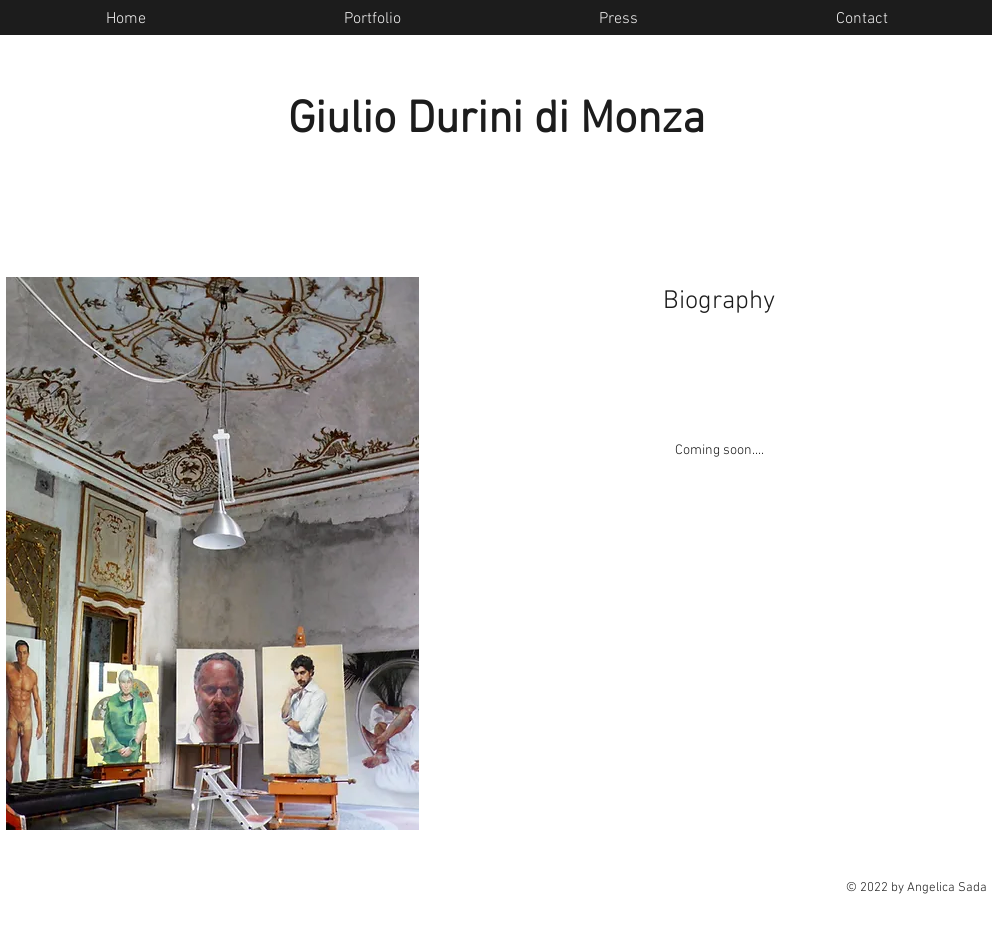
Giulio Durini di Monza (496, 121)
